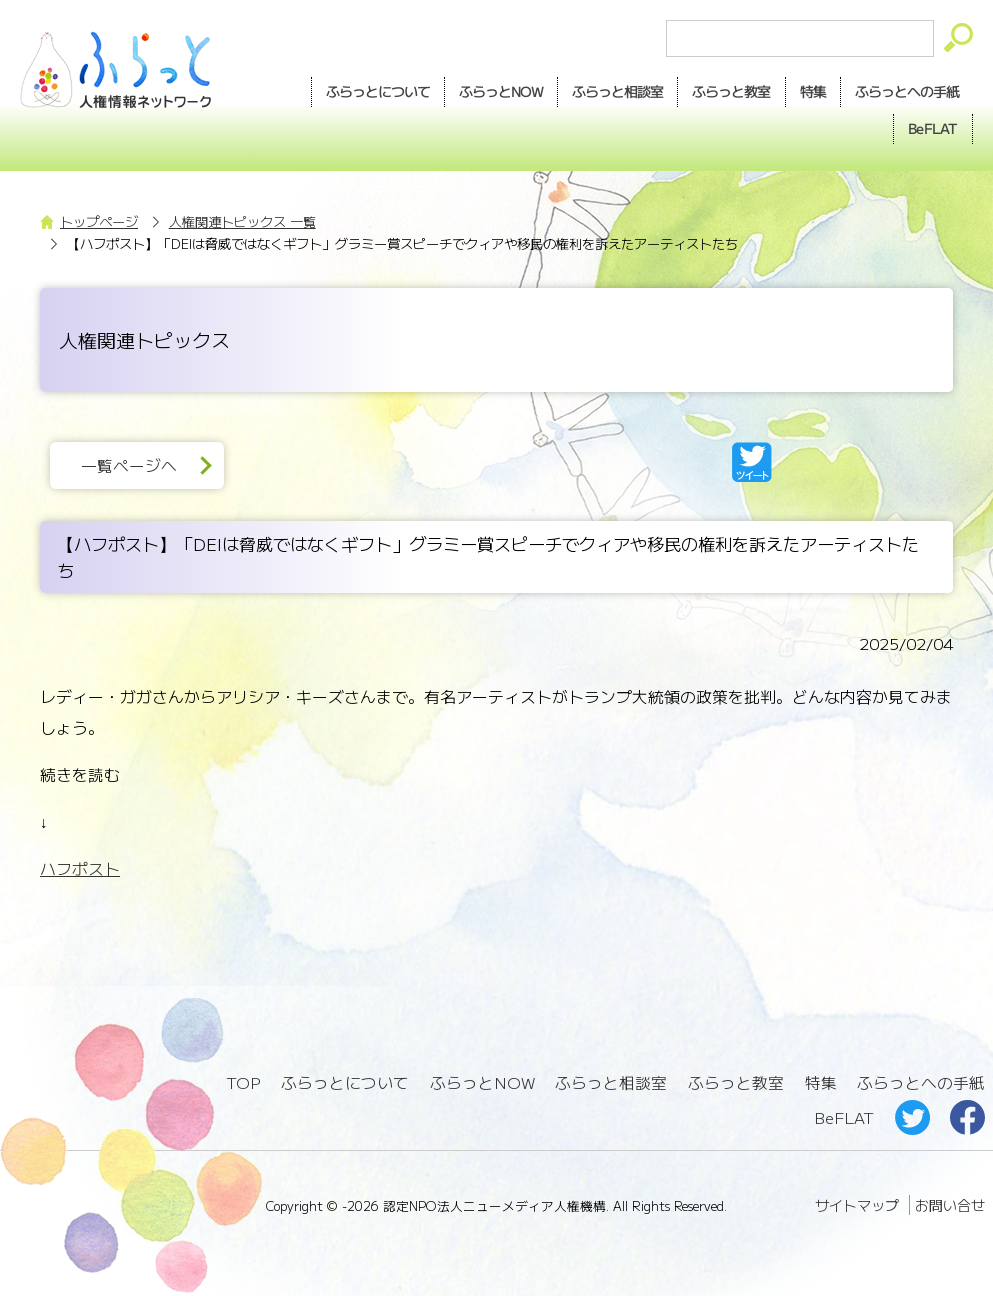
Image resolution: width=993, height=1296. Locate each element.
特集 (813, 91)
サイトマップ (857, 1205)
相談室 (617, 92)
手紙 (907, 92)
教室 (731, 92)
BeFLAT (933, 128)
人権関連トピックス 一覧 (242, 221)
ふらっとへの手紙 (921, 1082)
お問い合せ (950, 1205)
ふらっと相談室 (611, 1082)
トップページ (99, 221)
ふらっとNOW (482, 1082)
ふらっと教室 (736, 1082)
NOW (501, 92)
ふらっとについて (378, 91)
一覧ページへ (129, 465)
